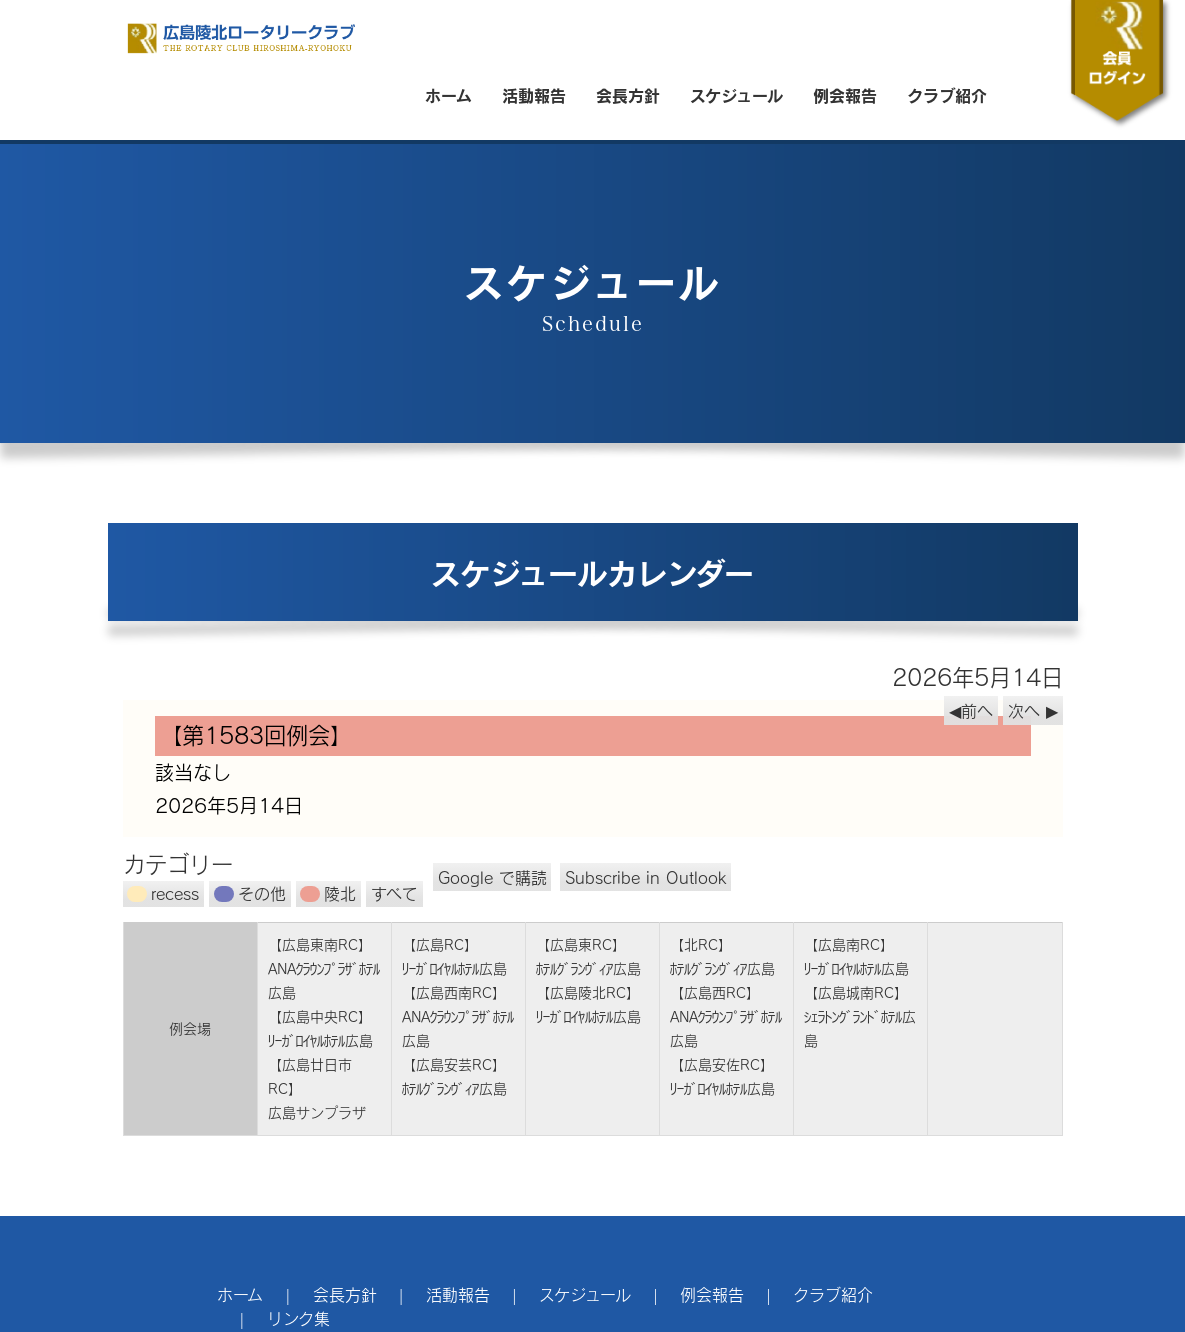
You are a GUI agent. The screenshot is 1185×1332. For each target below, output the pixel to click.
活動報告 (534, 95)
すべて (394, 893)
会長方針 (628, 95)
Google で (492, 876)
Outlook (645, 876)
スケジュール (736, 95)
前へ (977, 710)
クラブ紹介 (947, 95)
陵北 (328, 893)
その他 (250, 893)
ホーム (448, 95)
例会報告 (845, 95)
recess (163, 893)
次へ (1024, 710)
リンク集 (298, 1318)
